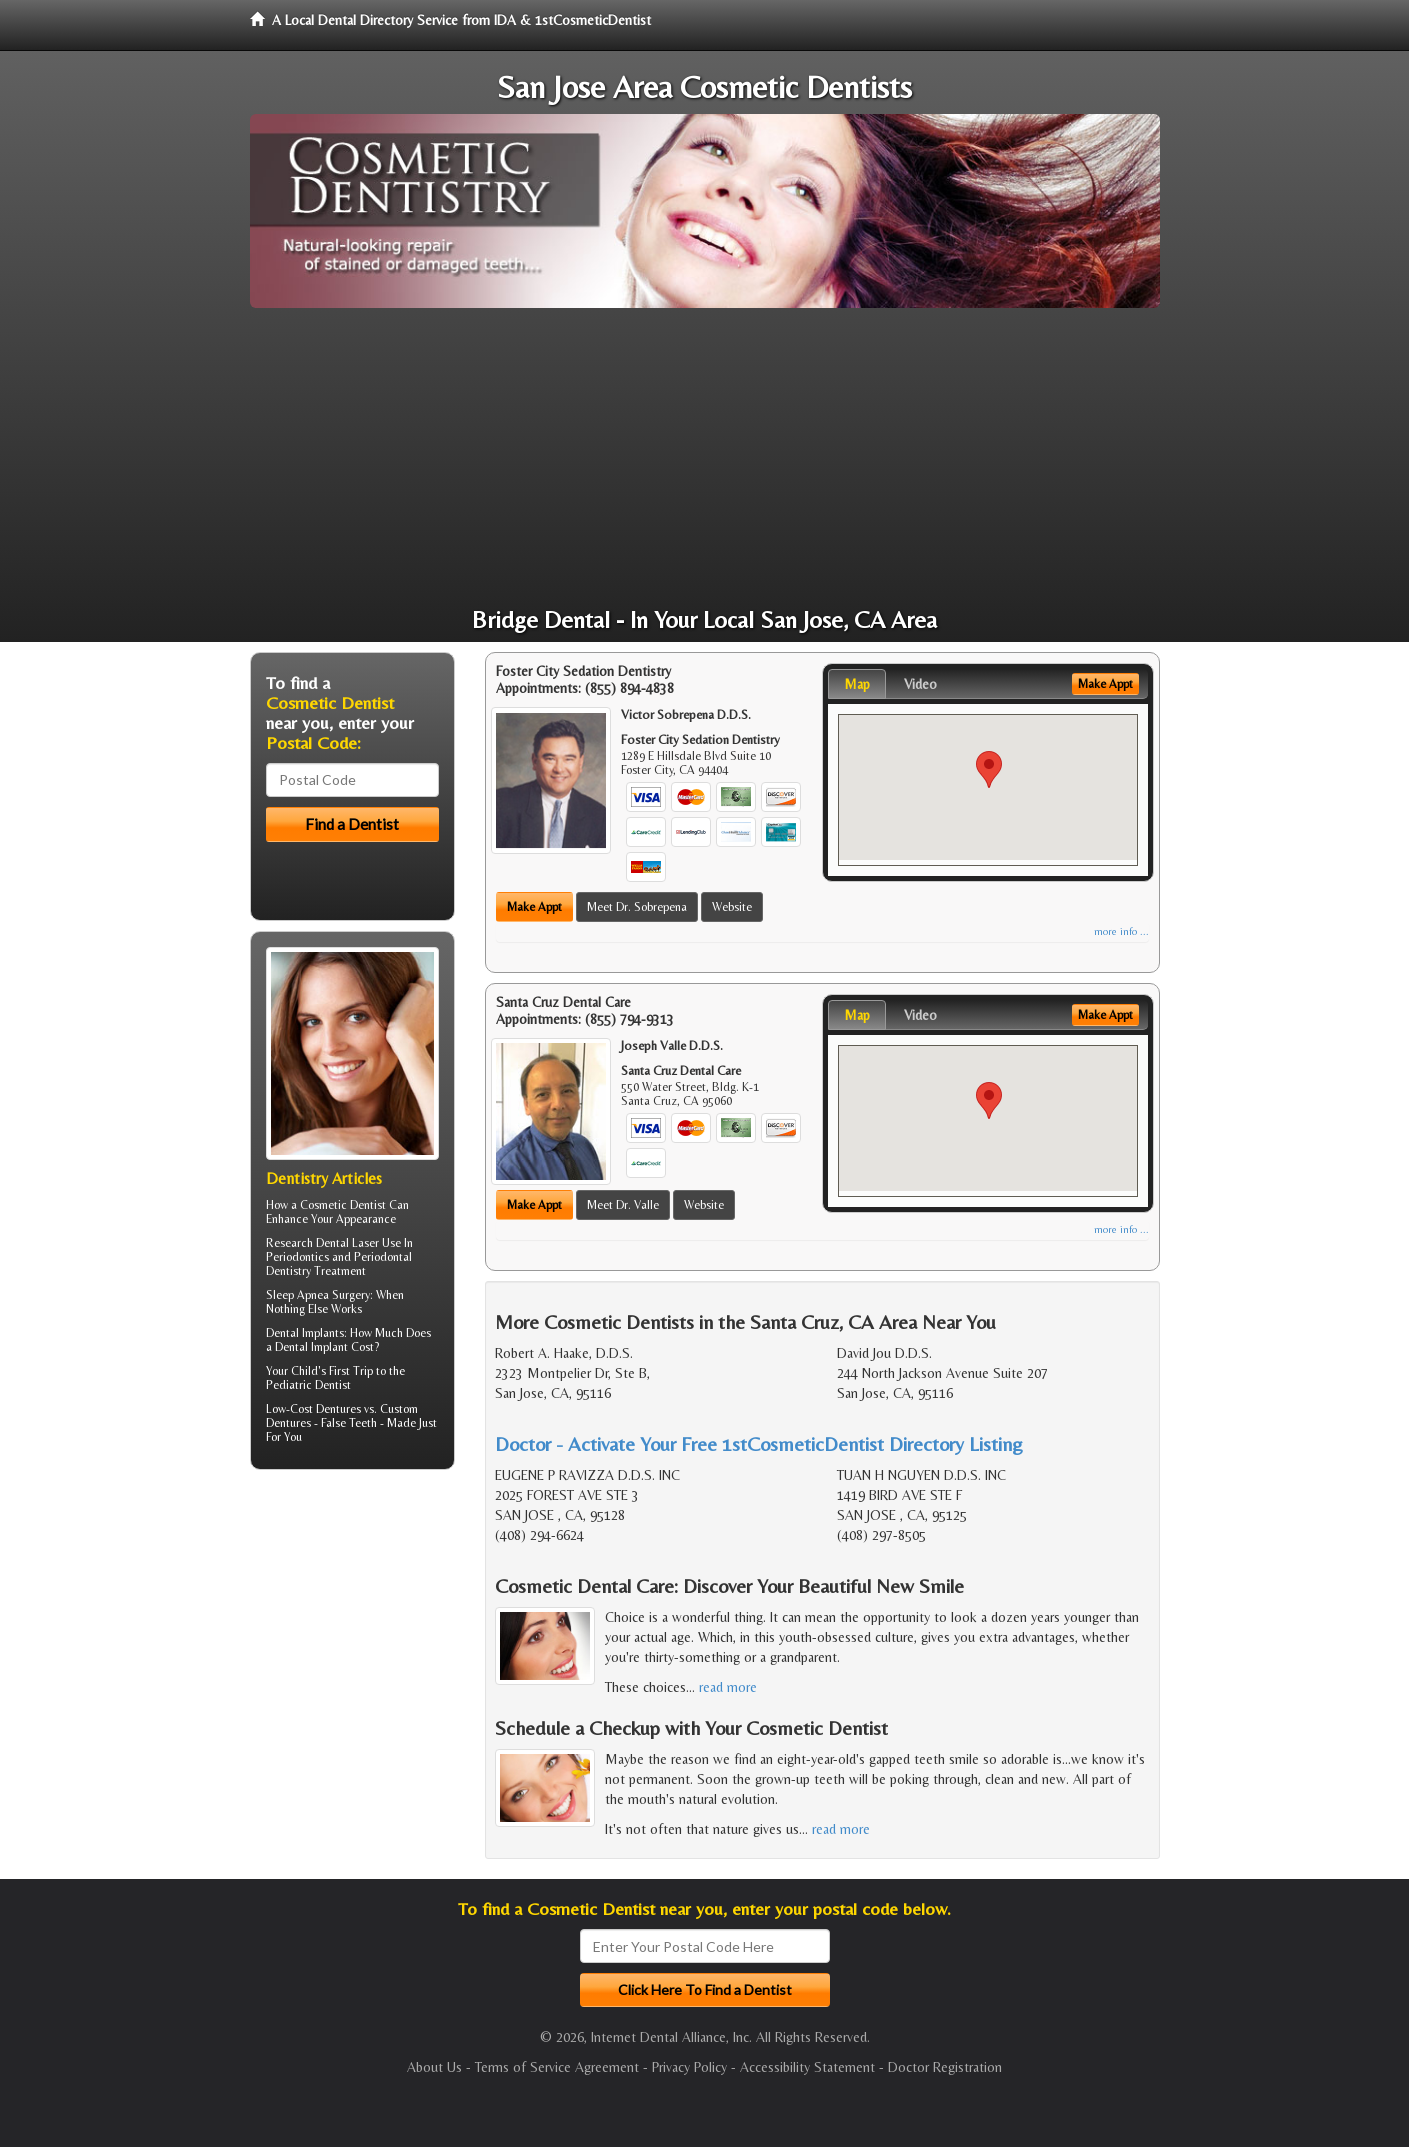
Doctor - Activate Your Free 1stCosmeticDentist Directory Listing (759, 1443)
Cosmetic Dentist (343, 1205)
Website (732, 907)
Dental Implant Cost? (327, 1347)
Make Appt (534, 907)
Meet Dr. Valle (623, 1205)
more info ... (1121, 931)
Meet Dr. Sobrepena (637, 907)
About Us (434, 2067)
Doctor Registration (945, 2067)
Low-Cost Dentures (313, 1409)
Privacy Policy (689, 2067)
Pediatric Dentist (308, 1385)
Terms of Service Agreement (557, 2067)
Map (857, 684)
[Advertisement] (705, 458)
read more (728, 1687)
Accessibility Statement (807, 2067)
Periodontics (297, 1257)
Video (920, 684)
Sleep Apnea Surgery (318, 1295)
